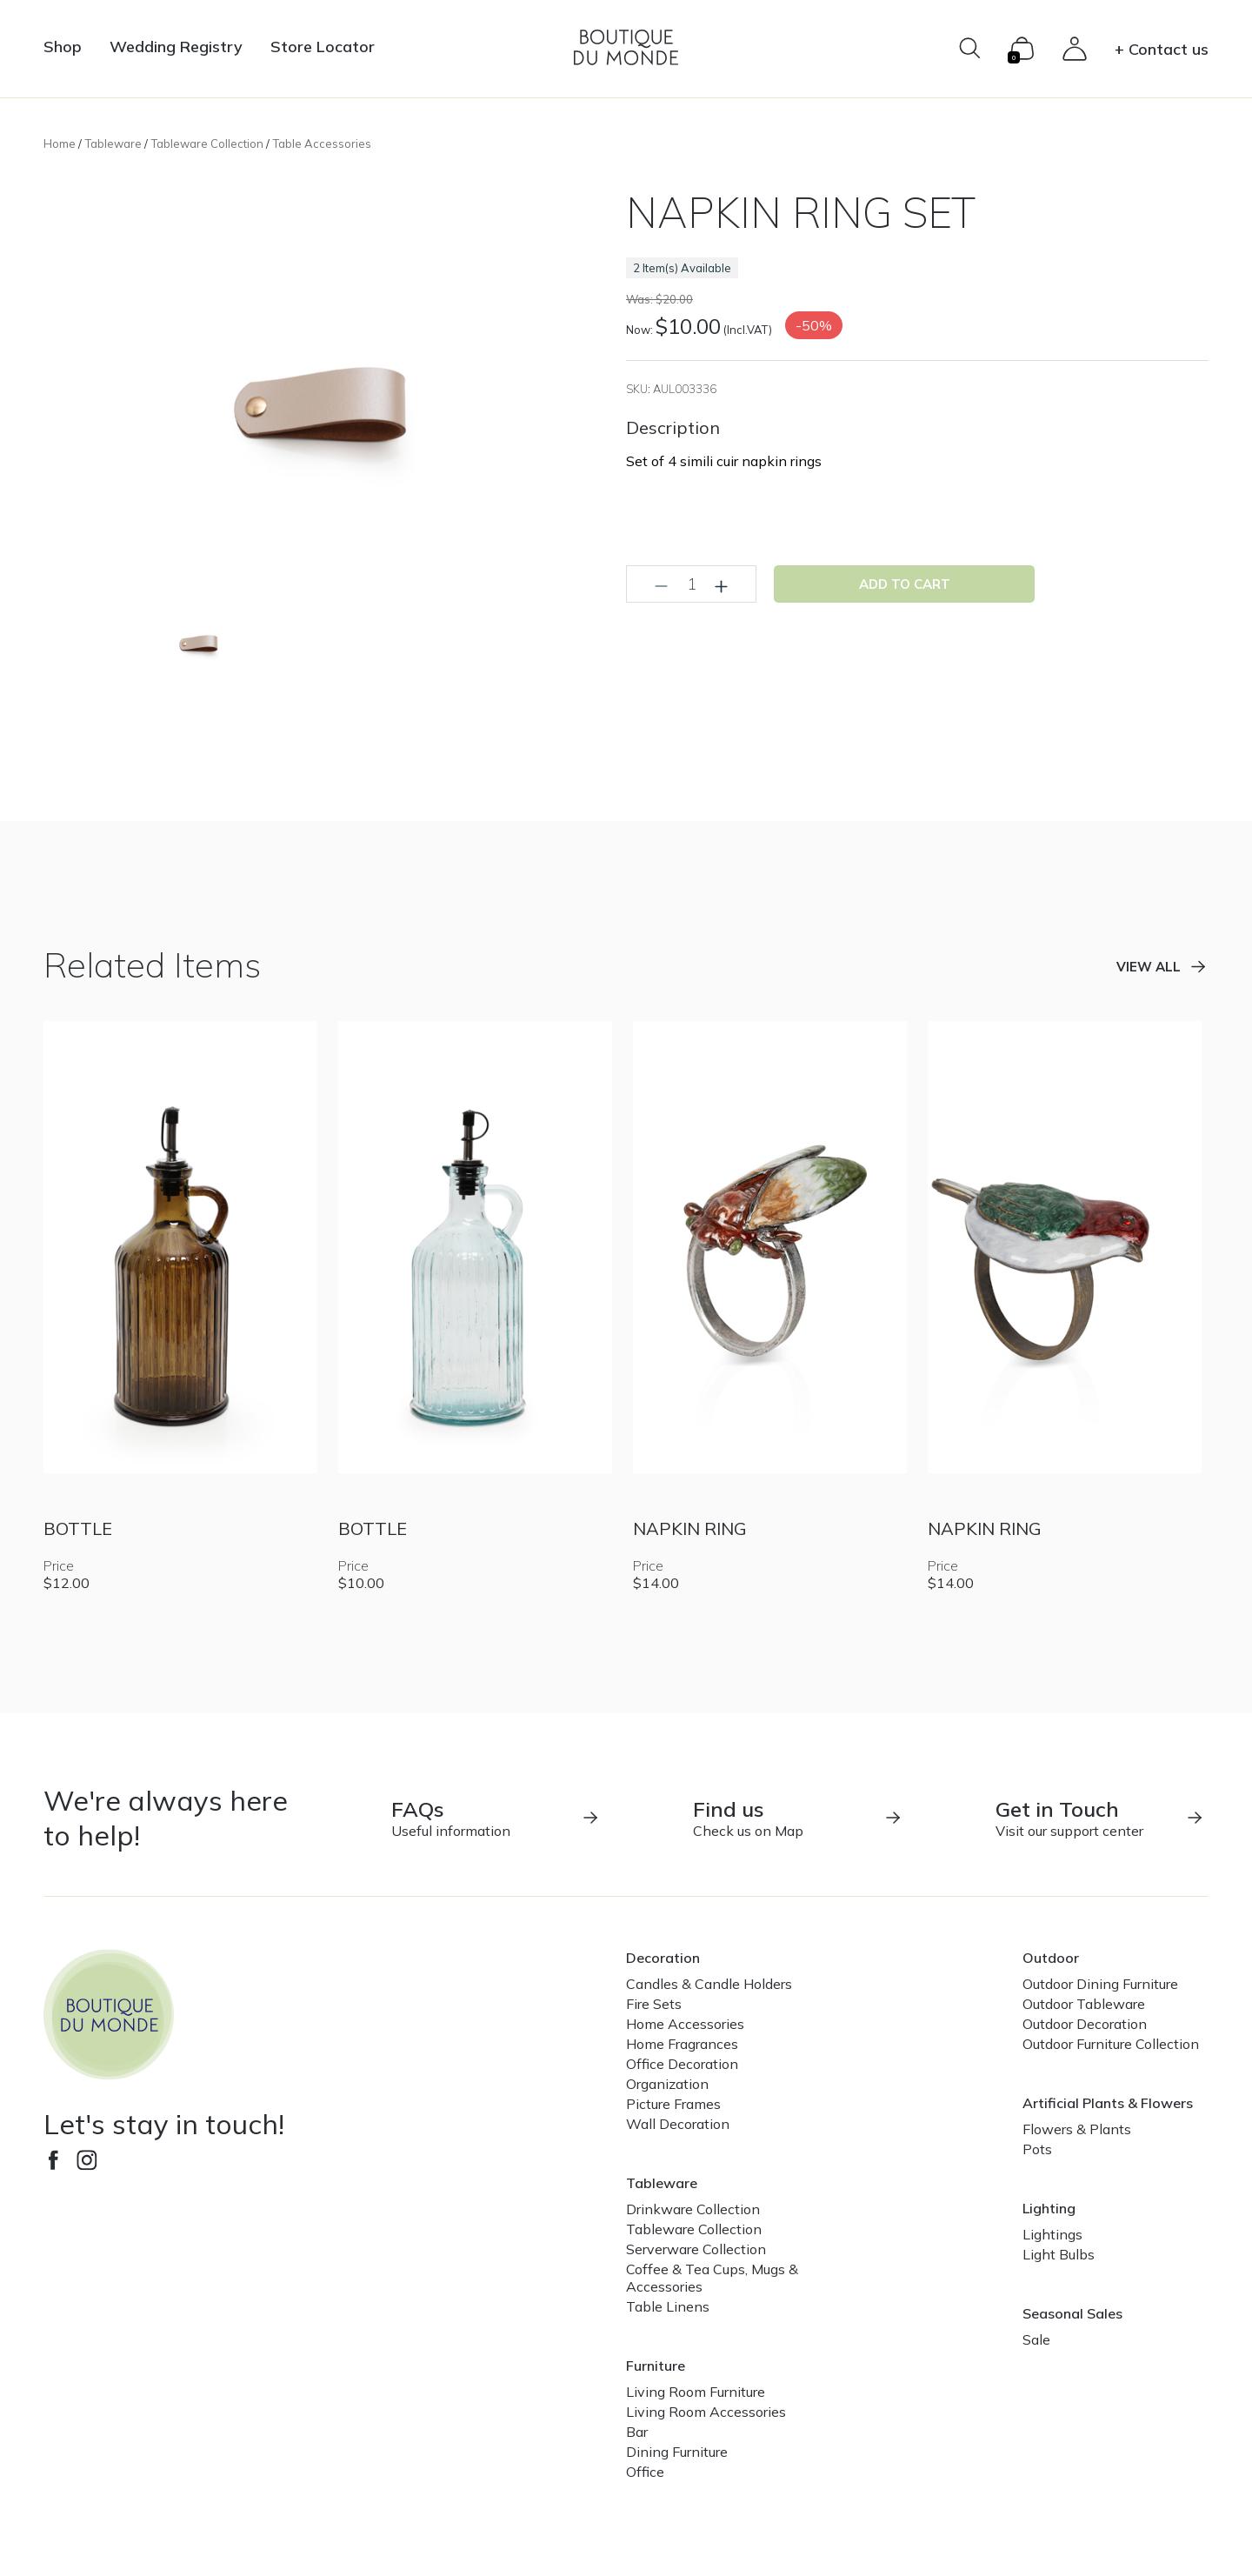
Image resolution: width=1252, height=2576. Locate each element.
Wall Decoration (677, 2123)
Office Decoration (682, 2063)
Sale (1036, 2339)
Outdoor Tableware (1083, 2003)
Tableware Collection (207, 143)
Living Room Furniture (695, 2391)
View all (1148, 966)
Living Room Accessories (706, 2411)
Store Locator (322, 47)
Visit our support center (1100, 1817)
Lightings (1052, 2234)
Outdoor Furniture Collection (1110, 2043)
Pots (1037, 2149)
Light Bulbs (1058, 2254)
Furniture (655, 2365)
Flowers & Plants (1076, 2129)
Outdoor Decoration (1084, 2023)
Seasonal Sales (1072, 2313)
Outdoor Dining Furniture (1100, 1983)
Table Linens (667, 2306)
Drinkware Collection (693, 2209)
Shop (62, 47)
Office (645, 2471)
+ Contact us (1162, 49)
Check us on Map (797, 1817)
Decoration (663, 1957)
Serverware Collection (696, 2249)
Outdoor (1050, 1957)
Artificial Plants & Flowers (1107, 2103)
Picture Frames (673, 2103)
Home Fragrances (682, 2043)
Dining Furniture (677, 2451)
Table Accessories (322, 143)
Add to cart (904, 584)
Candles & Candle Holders (709, 1983)
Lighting (1049, 2208)
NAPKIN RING (690, 1528)
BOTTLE (77, 1528)
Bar (637, 2431)
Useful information (496, 1817)
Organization (667, 2083)
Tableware (113, 143)
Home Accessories (685, 2023)
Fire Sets (654, 2003)
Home (59, 143)
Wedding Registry (176, 47)
